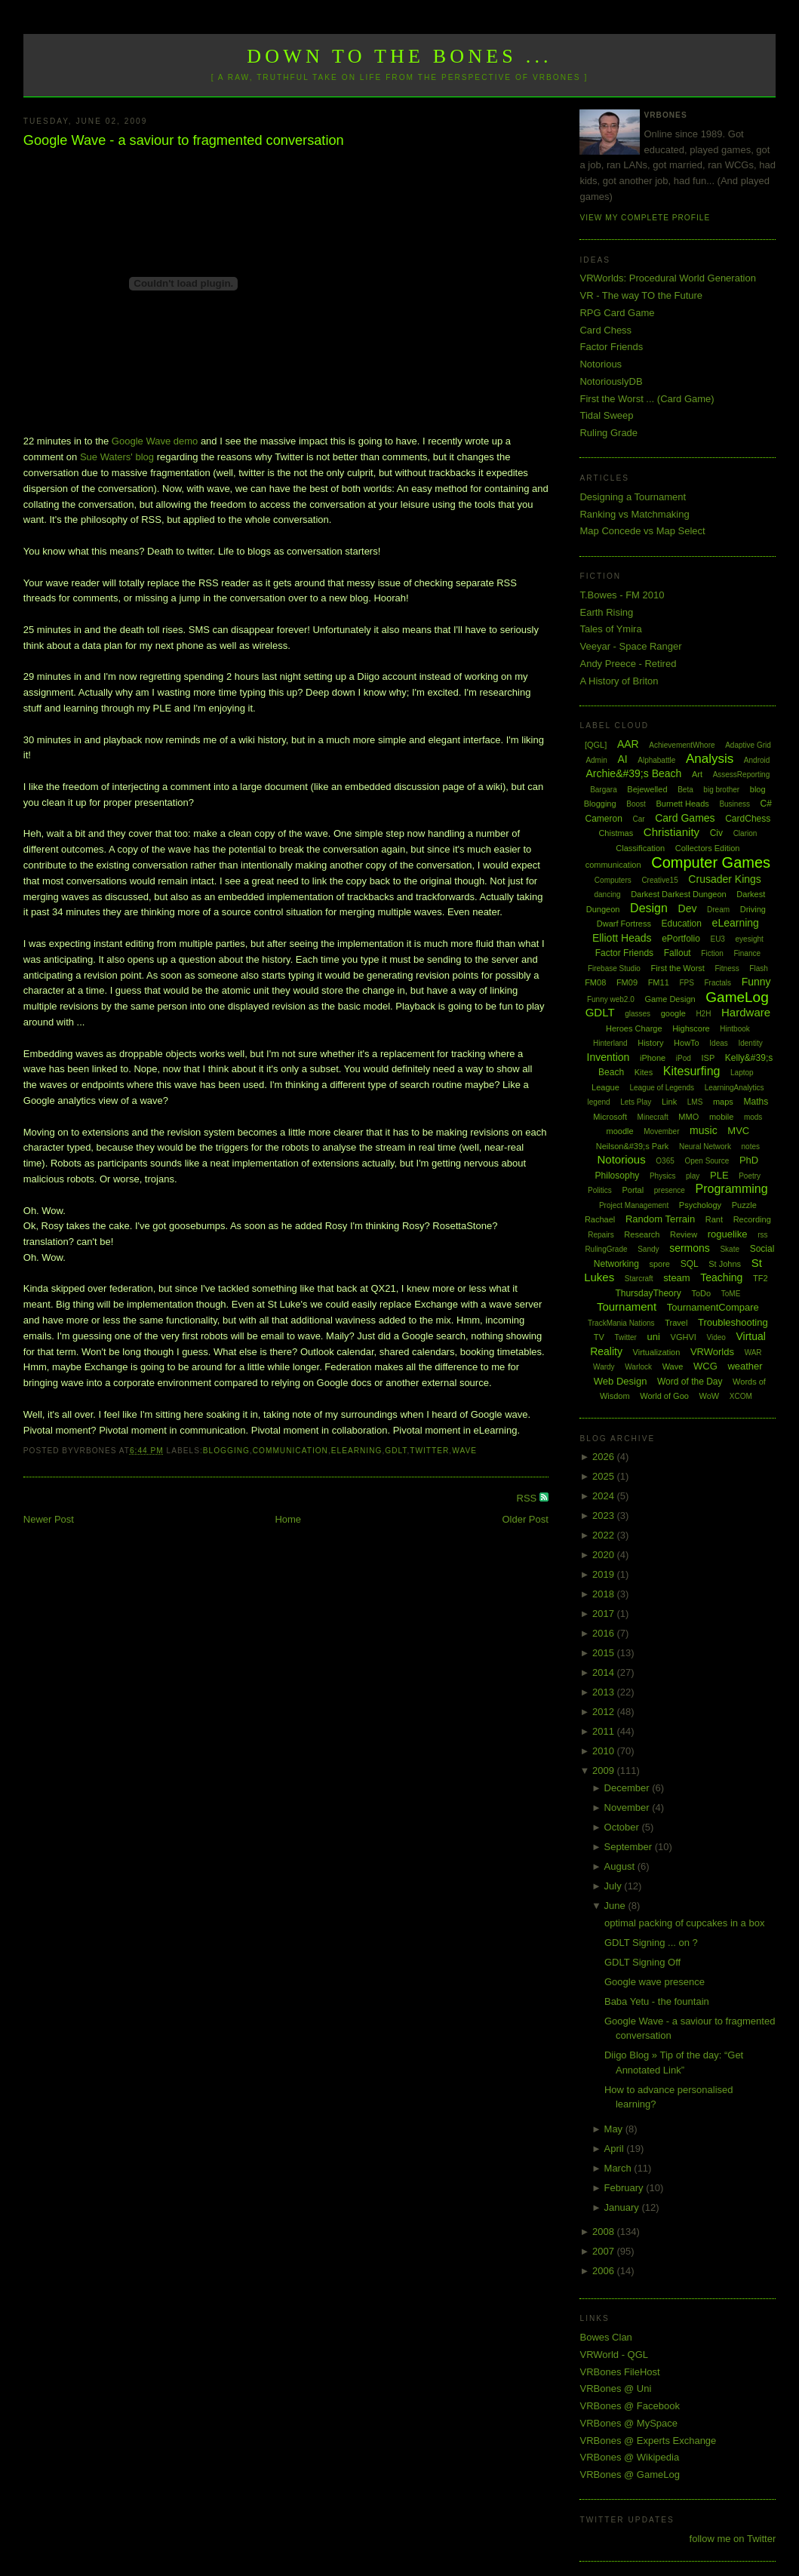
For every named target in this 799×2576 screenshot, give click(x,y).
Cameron (603, 818)
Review (683, 1234)
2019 (604, 1574)
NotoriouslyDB (610, 381)
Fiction (712, 953)
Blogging (226, 1450)
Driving (753, 909)
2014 (604, 1672)
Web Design (620, 1381)
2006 (604, 2270)
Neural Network (705, 1146)
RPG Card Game (616, 312)
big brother (721, 789)
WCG (705, 1366)
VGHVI (683, 1337)
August (621, 1866)
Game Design (669, 999)
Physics (662, 1176)
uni (653, 1336)
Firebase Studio (614, 968)
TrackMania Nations (621, 1323)
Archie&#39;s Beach (633, 773)
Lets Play (635, 1102)
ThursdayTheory (648, 1293)
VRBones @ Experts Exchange (647, 2440)
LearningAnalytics (734, 1088)
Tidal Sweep (606, 415)
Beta (685, 789)
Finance (747, 953)
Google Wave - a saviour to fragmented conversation (183, 140)
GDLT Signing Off (642, 1962)
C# (766, 803)
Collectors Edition (707, 848)
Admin (596, 760)
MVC (738, 1130)
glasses (637, 1014)
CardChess (747, 818)
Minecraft (653, 1117)
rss (762, 1235)
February (625, 2187)
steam (676, 1277)
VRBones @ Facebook (629, 2406)
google (673, 1013)
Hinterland (610, 1043)
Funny (756, 982)
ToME (731, 1294)
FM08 (595, 982)
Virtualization (657, 1352)
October (623, 1827)
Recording (752, 1219)
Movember (661, 1131)
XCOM (741, 1396)
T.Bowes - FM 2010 (621, 595)
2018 (604, 1594)
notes (751, 1146)
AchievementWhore (681, 745)
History (650, 1042)
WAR (753, 1352)
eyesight (750, 939)
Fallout (677, 953)
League (605, 1087)
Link (669, 1101)
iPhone (652, 1057)
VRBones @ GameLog (629, 2474)
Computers (613, 880)
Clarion (745, 833)
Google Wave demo (155, 441)
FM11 (658, 982)
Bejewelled (647, 789)
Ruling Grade (608, 432)
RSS (528, 1498)
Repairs (600, 1235)
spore (659, 1263)
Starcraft (639, 1278)
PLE (719, 1175)
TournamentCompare (713, 1307)
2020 (604, 1554)
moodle (620, 1131)
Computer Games (710, 862)
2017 (604, 1613)
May (614, 2129)
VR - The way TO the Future (640, 295)
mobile (721, 1116)
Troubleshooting (733, 1322)
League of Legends (661, 1088)
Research (641, 1234)
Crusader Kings (724, 879)
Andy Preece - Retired (627, 663)
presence (669, 1190)
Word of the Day (689, 1381)
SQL (690, 1264)
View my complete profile (644, 218)
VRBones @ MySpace (628, 2423)
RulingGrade (606, 1249)
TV (599, 1337)
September (629, 1846)
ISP (707, 1057)
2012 (604, 1711)
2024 (604, 1496)
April (615, 2148)
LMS (695, 1102)
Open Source (706, 1161)
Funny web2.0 (611, 999)
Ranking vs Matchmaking (634, 514)
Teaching (721, 1277)
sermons (689, 1248)
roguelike (728, 1234)
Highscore (691, 1028)
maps (723, 1101)
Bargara (603, 789)
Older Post (525, 1519)
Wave (464, 1450)
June (616, 1905)
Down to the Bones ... (399, 56)
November (628, 1807)
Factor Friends (611, 346)
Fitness (727, 968)
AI (622, 759)
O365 (665, 1161)
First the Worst (678, 968)
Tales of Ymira (610, 629)
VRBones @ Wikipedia (629, 2457)
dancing (607, 894)
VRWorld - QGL (613, 2354)
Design (649, 908)
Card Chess (605, 330)
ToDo (701, 1293)
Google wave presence (654, 1981)
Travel (676, 1322)
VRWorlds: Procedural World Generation (667, 278)
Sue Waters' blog (117, 457)
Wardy (604, 1367)
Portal (633, 1189)
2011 (604, 1731)
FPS (686, 983)
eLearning (357, 1450)
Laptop (742, 1072)
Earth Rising (606, 612)
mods (753, 1117)
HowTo (686, 1042)
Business (734, 804)
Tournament (626, 1306)
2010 (604, 1751)
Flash (758, 968)
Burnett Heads (682, 803)
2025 (604, 1476)
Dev (687, 908)
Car (638, 819)
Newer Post (48, 1519)
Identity (750, 1043)
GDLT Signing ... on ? (651, 1942)
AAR (628, 744)
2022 (604, 1535)
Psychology (700, 1205)
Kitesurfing (692, 1071)
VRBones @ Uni (615, 2388)
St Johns (724, 1263)
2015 (604, 1652)
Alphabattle (656, 760)
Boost (636, 804)
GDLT (396, 1450)
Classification (640, 848)
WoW (709, 1395)
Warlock (638, 1367)
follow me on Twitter (733, 2538)
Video (715, 1337)
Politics (600, 1190)
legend (599, 1102)
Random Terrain (660, 1219)
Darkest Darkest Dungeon (679, 894)
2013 (604, 1692)
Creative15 (659, 880)
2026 (604, 1456)
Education (682, 923)
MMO (688, 1116)
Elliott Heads (622, 938)
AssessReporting (741, 774)
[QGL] (596, 744)
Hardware (745, 1012)
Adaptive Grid (748, 745)
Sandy (648, 1249)
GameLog (736, 997)
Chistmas (615, 833)
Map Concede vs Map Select (642, 530)
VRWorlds (712, 1351)
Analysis (709, 759)
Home (288, 1519)
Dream (718, 909)
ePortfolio (681, 938)
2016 (604, 1633)
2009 (604, 1770)
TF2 (760, 1278)
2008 (604, 2231)
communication (290, 1450)
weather (744, 1366)
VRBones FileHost (619, 2372)
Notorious (600, 364)
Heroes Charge (634, 1028)
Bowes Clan (605, 2337)
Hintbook (734, 1029)
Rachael (600, 1219)
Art (697, 774)
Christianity (671, 831)
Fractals (717, 983)
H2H (703, 1014)
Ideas (718, 1043)
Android (757, 760)
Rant (714, 1219)
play (692, 1176)
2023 (604, 1515)
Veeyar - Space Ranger (630, 646)
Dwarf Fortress (624, 923)
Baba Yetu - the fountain (656, 2001)
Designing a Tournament (632, 497)
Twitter (429, 1450)
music (704, 1130)
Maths (755, 1101)
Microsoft (610, 1116)
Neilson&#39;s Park (632, 1146)
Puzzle (744, 1205)
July (614, 1886)
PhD (748, 1160)
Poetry (750, 1176)
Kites (644, 1072)
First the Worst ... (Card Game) (646, 398)
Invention (608, 1057)
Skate (729, 1249)
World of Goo (664, 1395)
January (623, 2207)
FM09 (627, 982)
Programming (732, 1188)
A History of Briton (618, 681)
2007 (604, 2251)
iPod (683, 1058)
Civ (716, 833)
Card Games (684, 818)
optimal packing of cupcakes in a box (684, 1923)
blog (758, 789)
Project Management (633, 1205)
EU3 (717, 939)
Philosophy (617, 1175)
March (619, 2168)
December (628, 1788)
